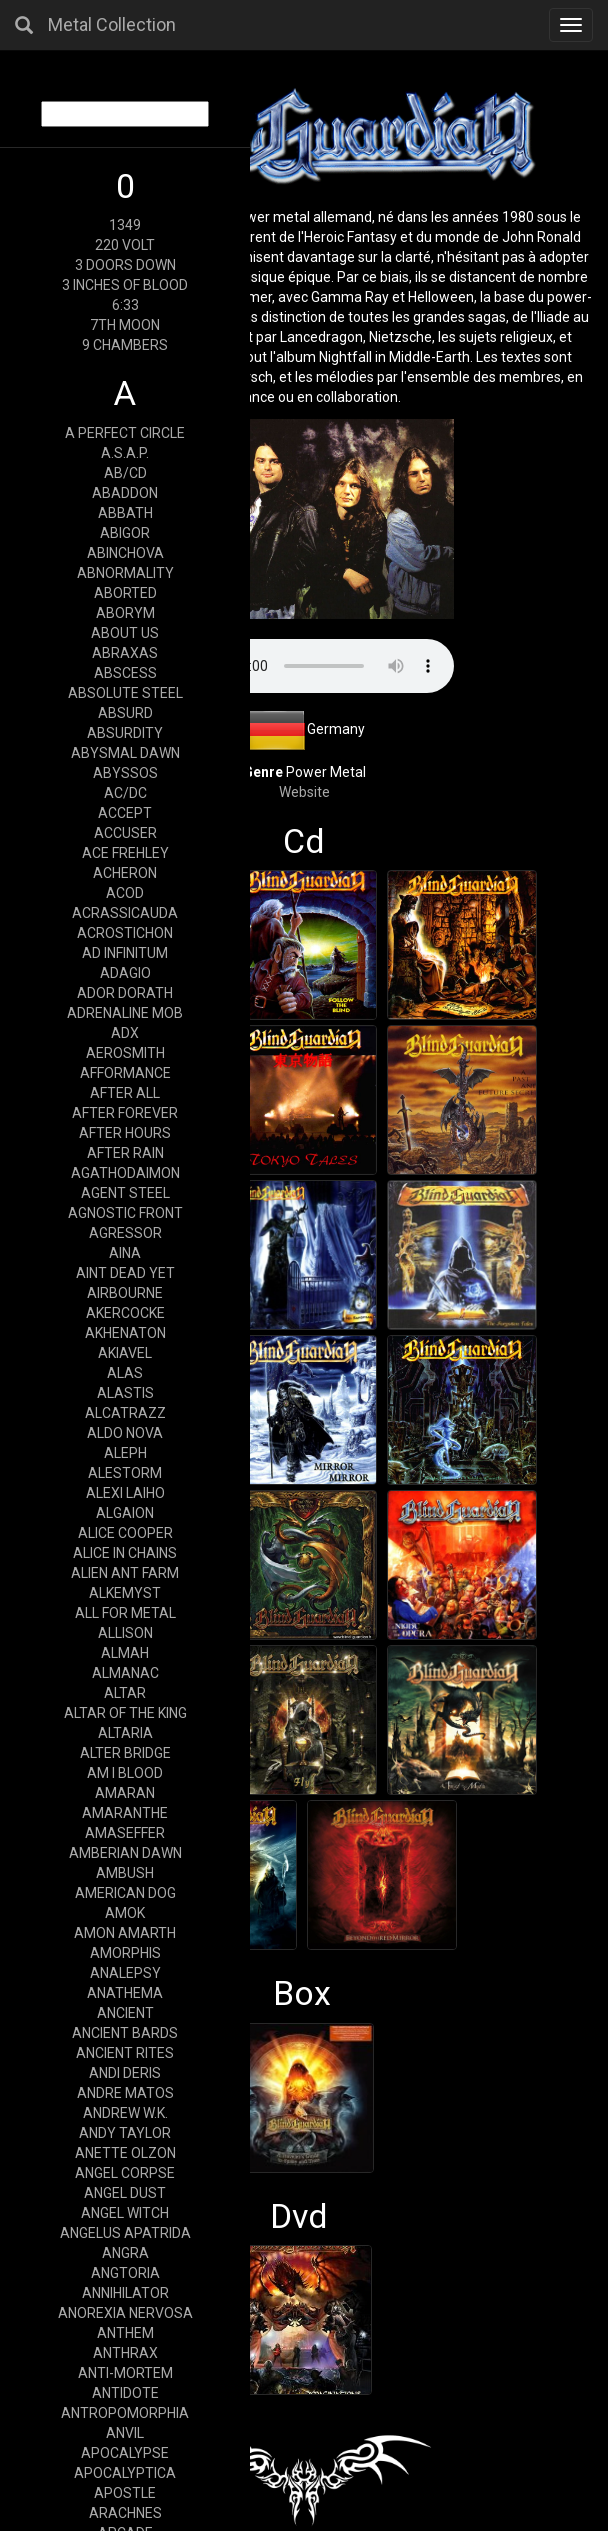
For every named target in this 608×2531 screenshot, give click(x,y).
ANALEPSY (125, 1973)
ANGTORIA (125, 2273)
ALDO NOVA (125, 1433)
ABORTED (125, 593)
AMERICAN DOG (125, 1893)
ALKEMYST (125, 1593)
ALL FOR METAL (125, 1613)
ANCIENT (125, 2013)
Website (304, 792)
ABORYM (125, 613)
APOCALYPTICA (125, 2473)
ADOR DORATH (125, 993)
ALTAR (125, 1693)
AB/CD (125, 473)
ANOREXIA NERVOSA (125, 2313)
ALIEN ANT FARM (125, 1573)
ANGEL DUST (125, 2193)
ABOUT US (125, 633)
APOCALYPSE (125, 2453)
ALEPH (125, 1453)
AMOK (125, 1913)
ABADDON (125, 493)
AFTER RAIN (125, 1153)
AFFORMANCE (125, 1073)
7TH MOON (125, 325)
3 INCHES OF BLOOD (125, 285)
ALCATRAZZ (125, 1413)
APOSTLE (125, 2493)
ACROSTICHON (125, 933)
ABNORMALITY (125, 573)
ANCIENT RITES (125, 2053)
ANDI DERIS (125, 2073)
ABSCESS (125, 673)
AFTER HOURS (125, 1133)
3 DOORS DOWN (125, 265)
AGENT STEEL (125, 1193)
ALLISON (125, 1633)
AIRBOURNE (125, 1293)
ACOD (125, 893)
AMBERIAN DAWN (125, 1853)
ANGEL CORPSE (125, 2173)
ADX (125, 1033)
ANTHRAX (125, 2353)
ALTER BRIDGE (125, 1753)
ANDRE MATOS (125, 2093)
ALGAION (125, 1513)
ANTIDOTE (125, 2393)
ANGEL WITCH (125, 2213)
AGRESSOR (125, 1233)
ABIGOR (125, 533)
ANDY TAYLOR (125, 2133)
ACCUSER (125, 833)
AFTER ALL (125, 1093)
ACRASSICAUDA (125, 913)
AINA (125, 1253)
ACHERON (125, 873)
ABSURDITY (125, 733)
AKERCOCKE (125, 1313)
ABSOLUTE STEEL (125, 693)
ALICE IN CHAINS (125, 1553)
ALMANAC (125, 1673)
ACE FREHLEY (125, 853)
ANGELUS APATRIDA (125, 2233)
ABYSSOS (125, 773)
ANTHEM (125, 2333)
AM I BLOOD (125, 1773)
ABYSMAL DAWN (125, 753)
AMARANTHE (125, 1813)
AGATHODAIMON (125, 1173)
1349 (125, 225)
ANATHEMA (125, 1993)
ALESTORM (125, 1473)
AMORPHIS (125, 1953)
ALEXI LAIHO (125, 1493)
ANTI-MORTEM (125, 2373)
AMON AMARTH (125, 1933)
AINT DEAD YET (125, 1273)
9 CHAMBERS (125, 345)
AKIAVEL (125, 1353)
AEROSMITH (125, 1053)
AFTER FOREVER (125, 1113)
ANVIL (125, 2433)
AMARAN (125, 1793)
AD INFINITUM (125, 953)
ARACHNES (125, 2513)
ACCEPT (125, 813)
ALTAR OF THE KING (125, 1713)
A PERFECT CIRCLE (125, 433)
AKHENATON (125, 1333)
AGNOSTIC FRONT (125, 1213)
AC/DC (125, 793)
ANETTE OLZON (125, 2153)
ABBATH (125, 513)
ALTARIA (125, 1733)
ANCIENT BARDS (125, 2033)
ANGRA (125, 2253)
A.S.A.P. (125, 453)
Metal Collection (112, 24)
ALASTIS (125, 1393)
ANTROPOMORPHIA (125, 2413)
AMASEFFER (125, 1833)
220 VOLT (125, 245)
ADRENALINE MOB (125, 1013)
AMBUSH (125, 1873)
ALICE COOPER (125, 1533)
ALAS (125, 1373)
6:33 (125, 305)
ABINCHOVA (125, 553)
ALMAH (125, 1653)
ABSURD (125, 713)
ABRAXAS (125, 653)
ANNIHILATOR (125, 2293)
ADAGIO (125, 973)
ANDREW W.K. (125, 2113)
